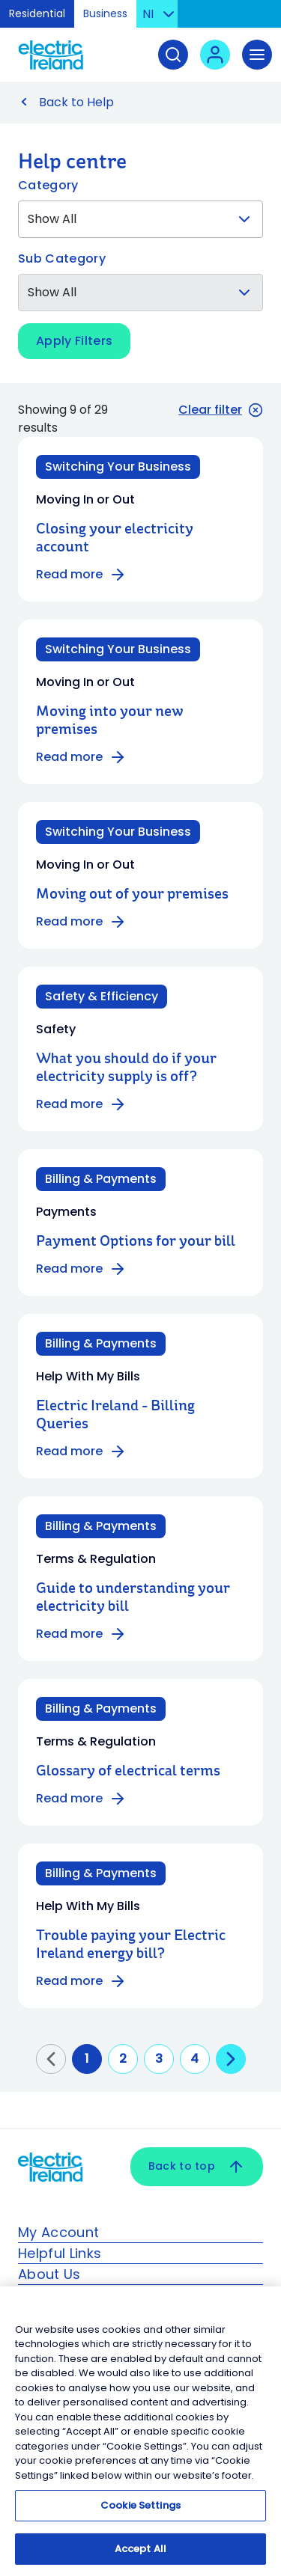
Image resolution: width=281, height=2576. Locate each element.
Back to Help (76, 102)
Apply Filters (74, 340)
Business (105, 13)
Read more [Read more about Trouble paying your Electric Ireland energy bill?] (81, 1981)
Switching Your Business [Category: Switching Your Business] (118, 466)
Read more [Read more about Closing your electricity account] (81, 575)
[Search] (173, 55)
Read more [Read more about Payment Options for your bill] (81, 1269)
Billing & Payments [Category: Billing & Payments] (101, 1178)
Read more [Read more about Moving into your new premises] (81, 757)
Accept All (140, 2556)
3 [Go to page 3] (159, 2058)
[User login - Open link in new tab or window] (215, 55)
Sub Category (62, 258)
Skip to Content (257, 18)
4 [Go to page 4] (194, 2058)
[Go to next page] (231, 2059)
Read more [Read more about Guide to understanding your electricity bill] (81, 1634)
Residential (37, 13)
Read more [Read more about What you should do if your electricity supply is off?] (81, 1104)
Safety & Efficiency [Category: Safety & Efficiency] (101, 996)
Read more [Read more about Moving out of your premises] (81, 922)
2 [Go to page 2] (123, 2058)
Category (48, 185)
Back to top (196, 2167)
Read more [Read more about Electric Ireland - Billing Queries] (81, 1451)
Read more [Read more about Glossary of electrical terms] (81, 1799)
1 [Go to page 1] (86, 2058)
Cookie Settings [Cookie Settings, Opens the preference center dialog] (140, 2513)
